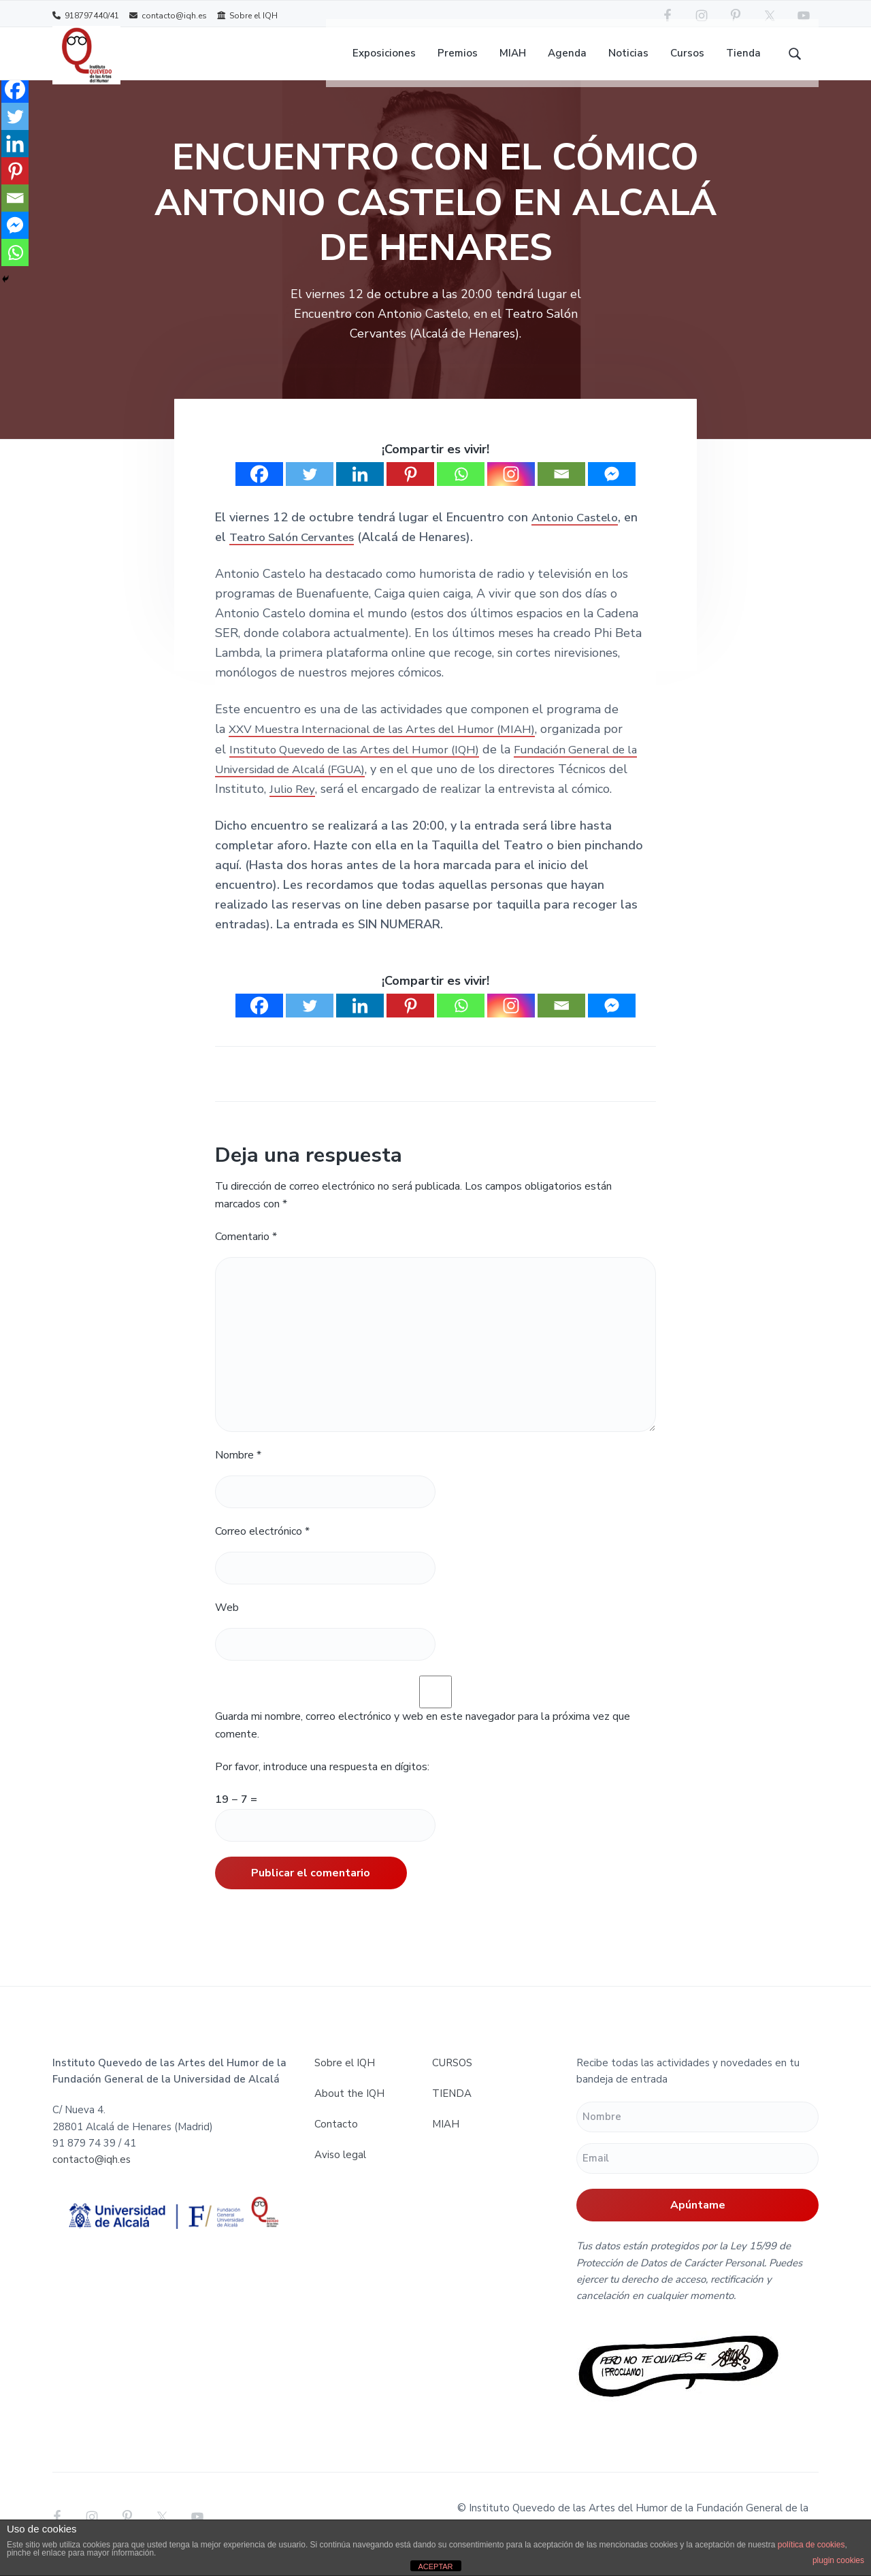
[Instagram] (511, 490)
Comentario (246, 1252)
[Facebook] (259, 490)
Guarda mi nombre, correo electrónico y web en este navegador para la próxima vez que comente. (422, 1741)
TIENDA (452, 2109)
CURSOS (452, 2078)
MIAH (445, 2140)
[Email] (561, 490)
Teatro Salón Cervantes (297, 552)
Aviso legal (340, 2170)
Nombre (238, 1470)
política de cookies (811, 2544)
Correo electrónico (262, 1546)
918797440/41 (85, 15)
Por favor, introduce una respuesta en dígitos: (322, 1782)
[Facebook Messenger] (612, 490)
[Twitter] (309, 490)
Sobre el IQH (247, 15)
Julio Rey (315, 804)
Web (227, 1623)
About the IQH (349, 2109)
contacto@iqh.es (168, 15)
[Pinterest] (410, 490)
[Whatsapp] (460, 490)
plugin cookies (838, 2560)
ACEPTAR (435, 2566)
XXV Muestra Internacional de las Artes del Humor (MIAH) (394, 744)
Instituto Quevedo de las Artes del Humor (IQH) (365, 765)
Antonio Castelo (578, 533)
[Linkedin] (360, 490)
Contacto (336, 2140)
